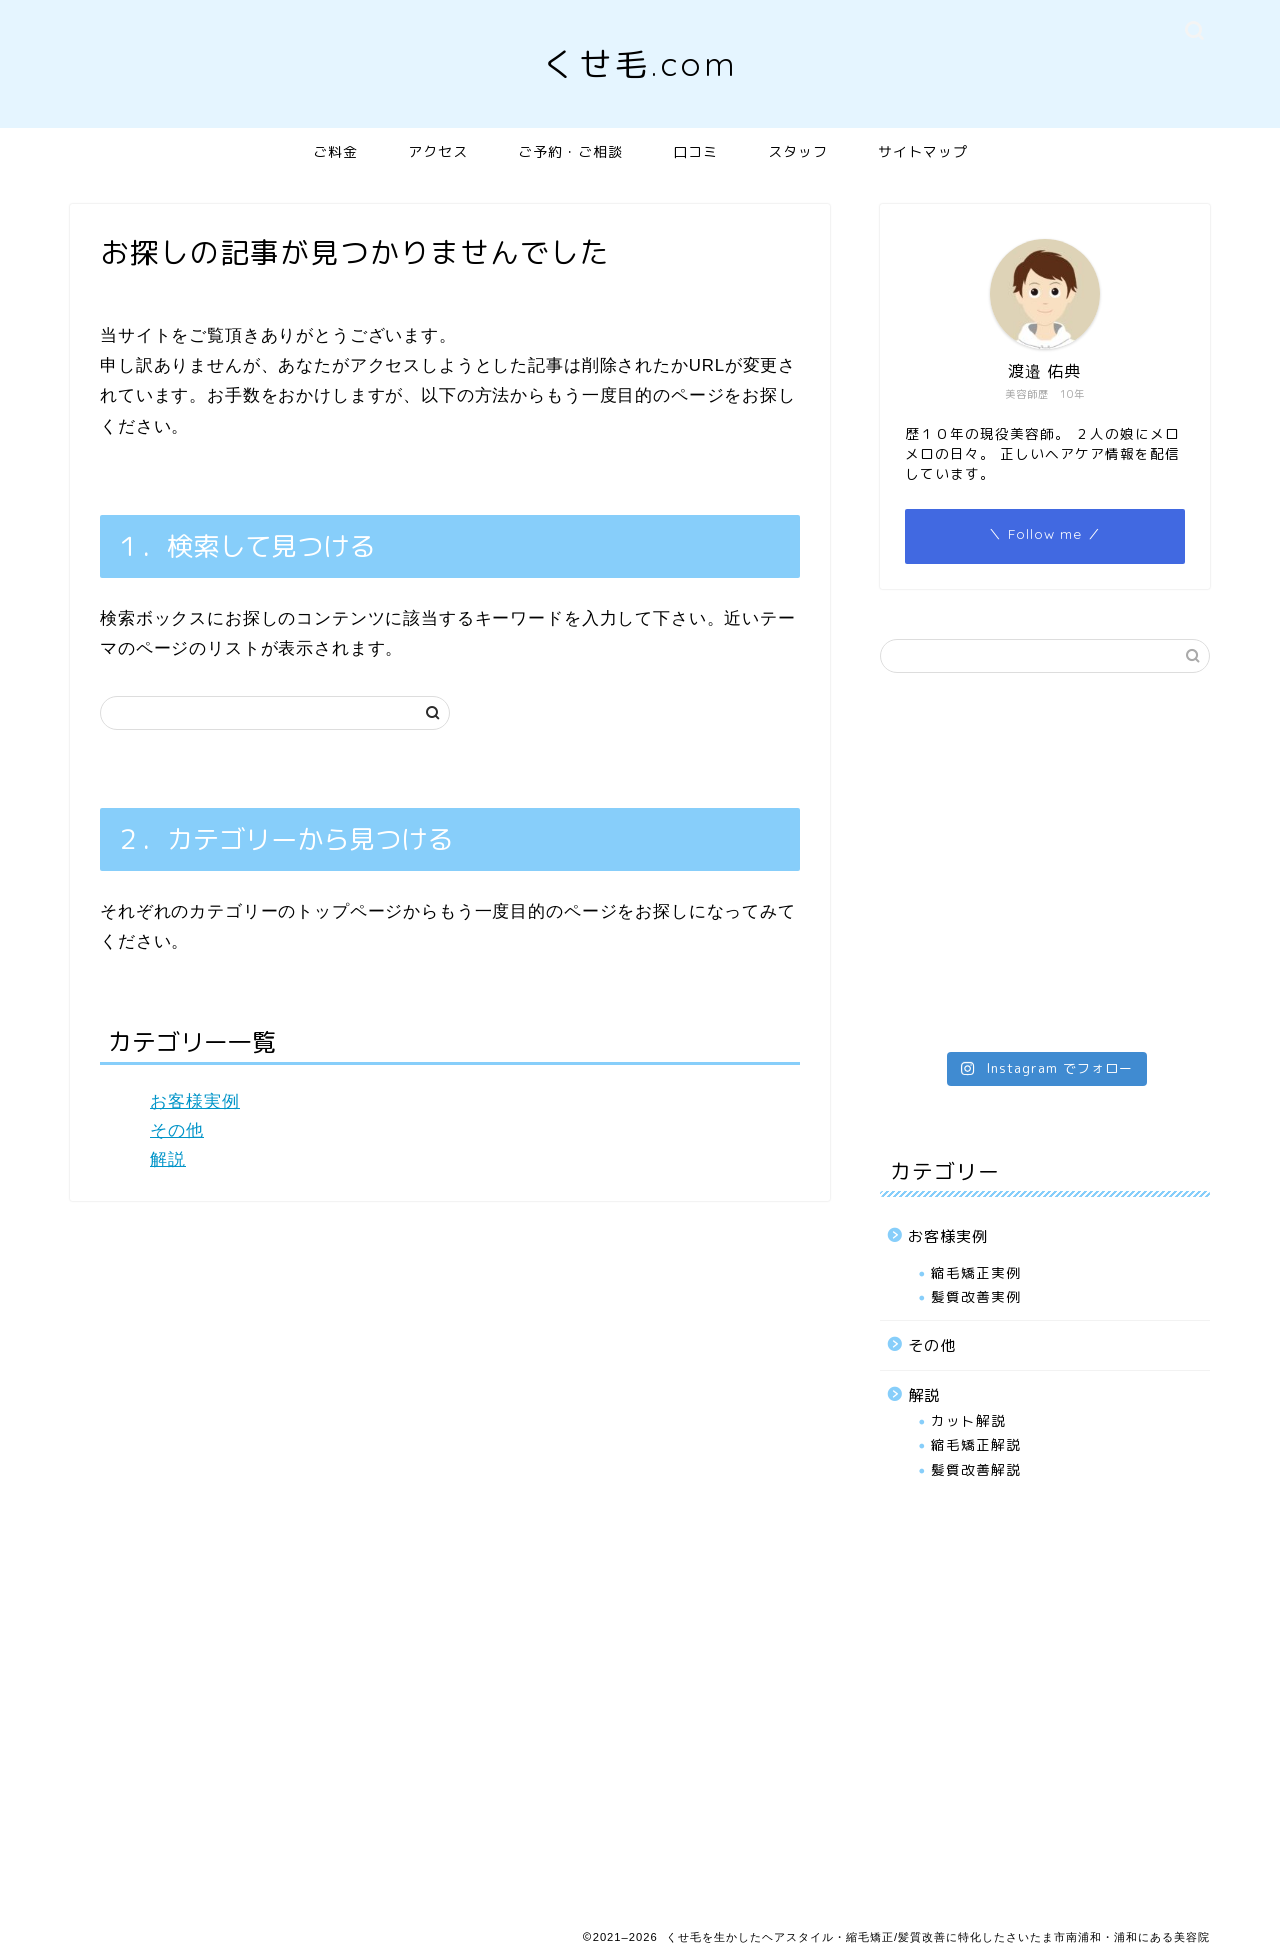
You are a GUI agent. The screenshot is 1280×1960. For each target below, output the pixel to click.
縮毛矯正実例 (976, 1272)
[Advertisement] (1045, 848)
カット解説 (968, 1420)
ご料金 (335, 152)
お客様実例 (195, 1101)
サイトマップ (923, 152)
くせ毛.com (640, 63)
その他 (177, 1130)
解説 (168, 1159)
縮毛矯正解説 (976, 1444)
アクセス (438, 152)
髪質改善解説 (976, 1469)
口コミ (695, 152)
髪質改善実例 (976, 1296)
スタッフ (798, 152)
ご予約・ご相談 (570, 152)
